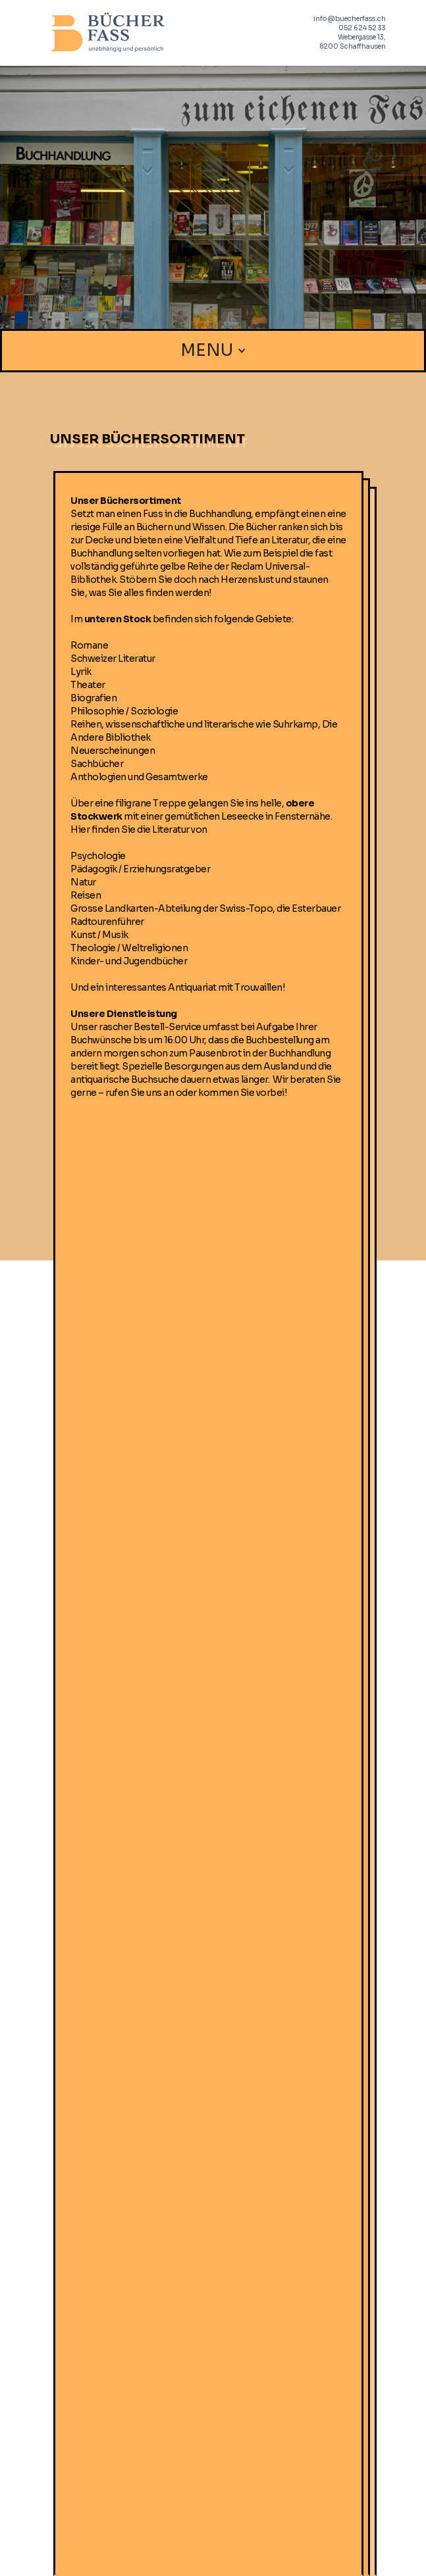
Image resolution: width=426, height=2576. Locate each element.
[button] (213, 350)
